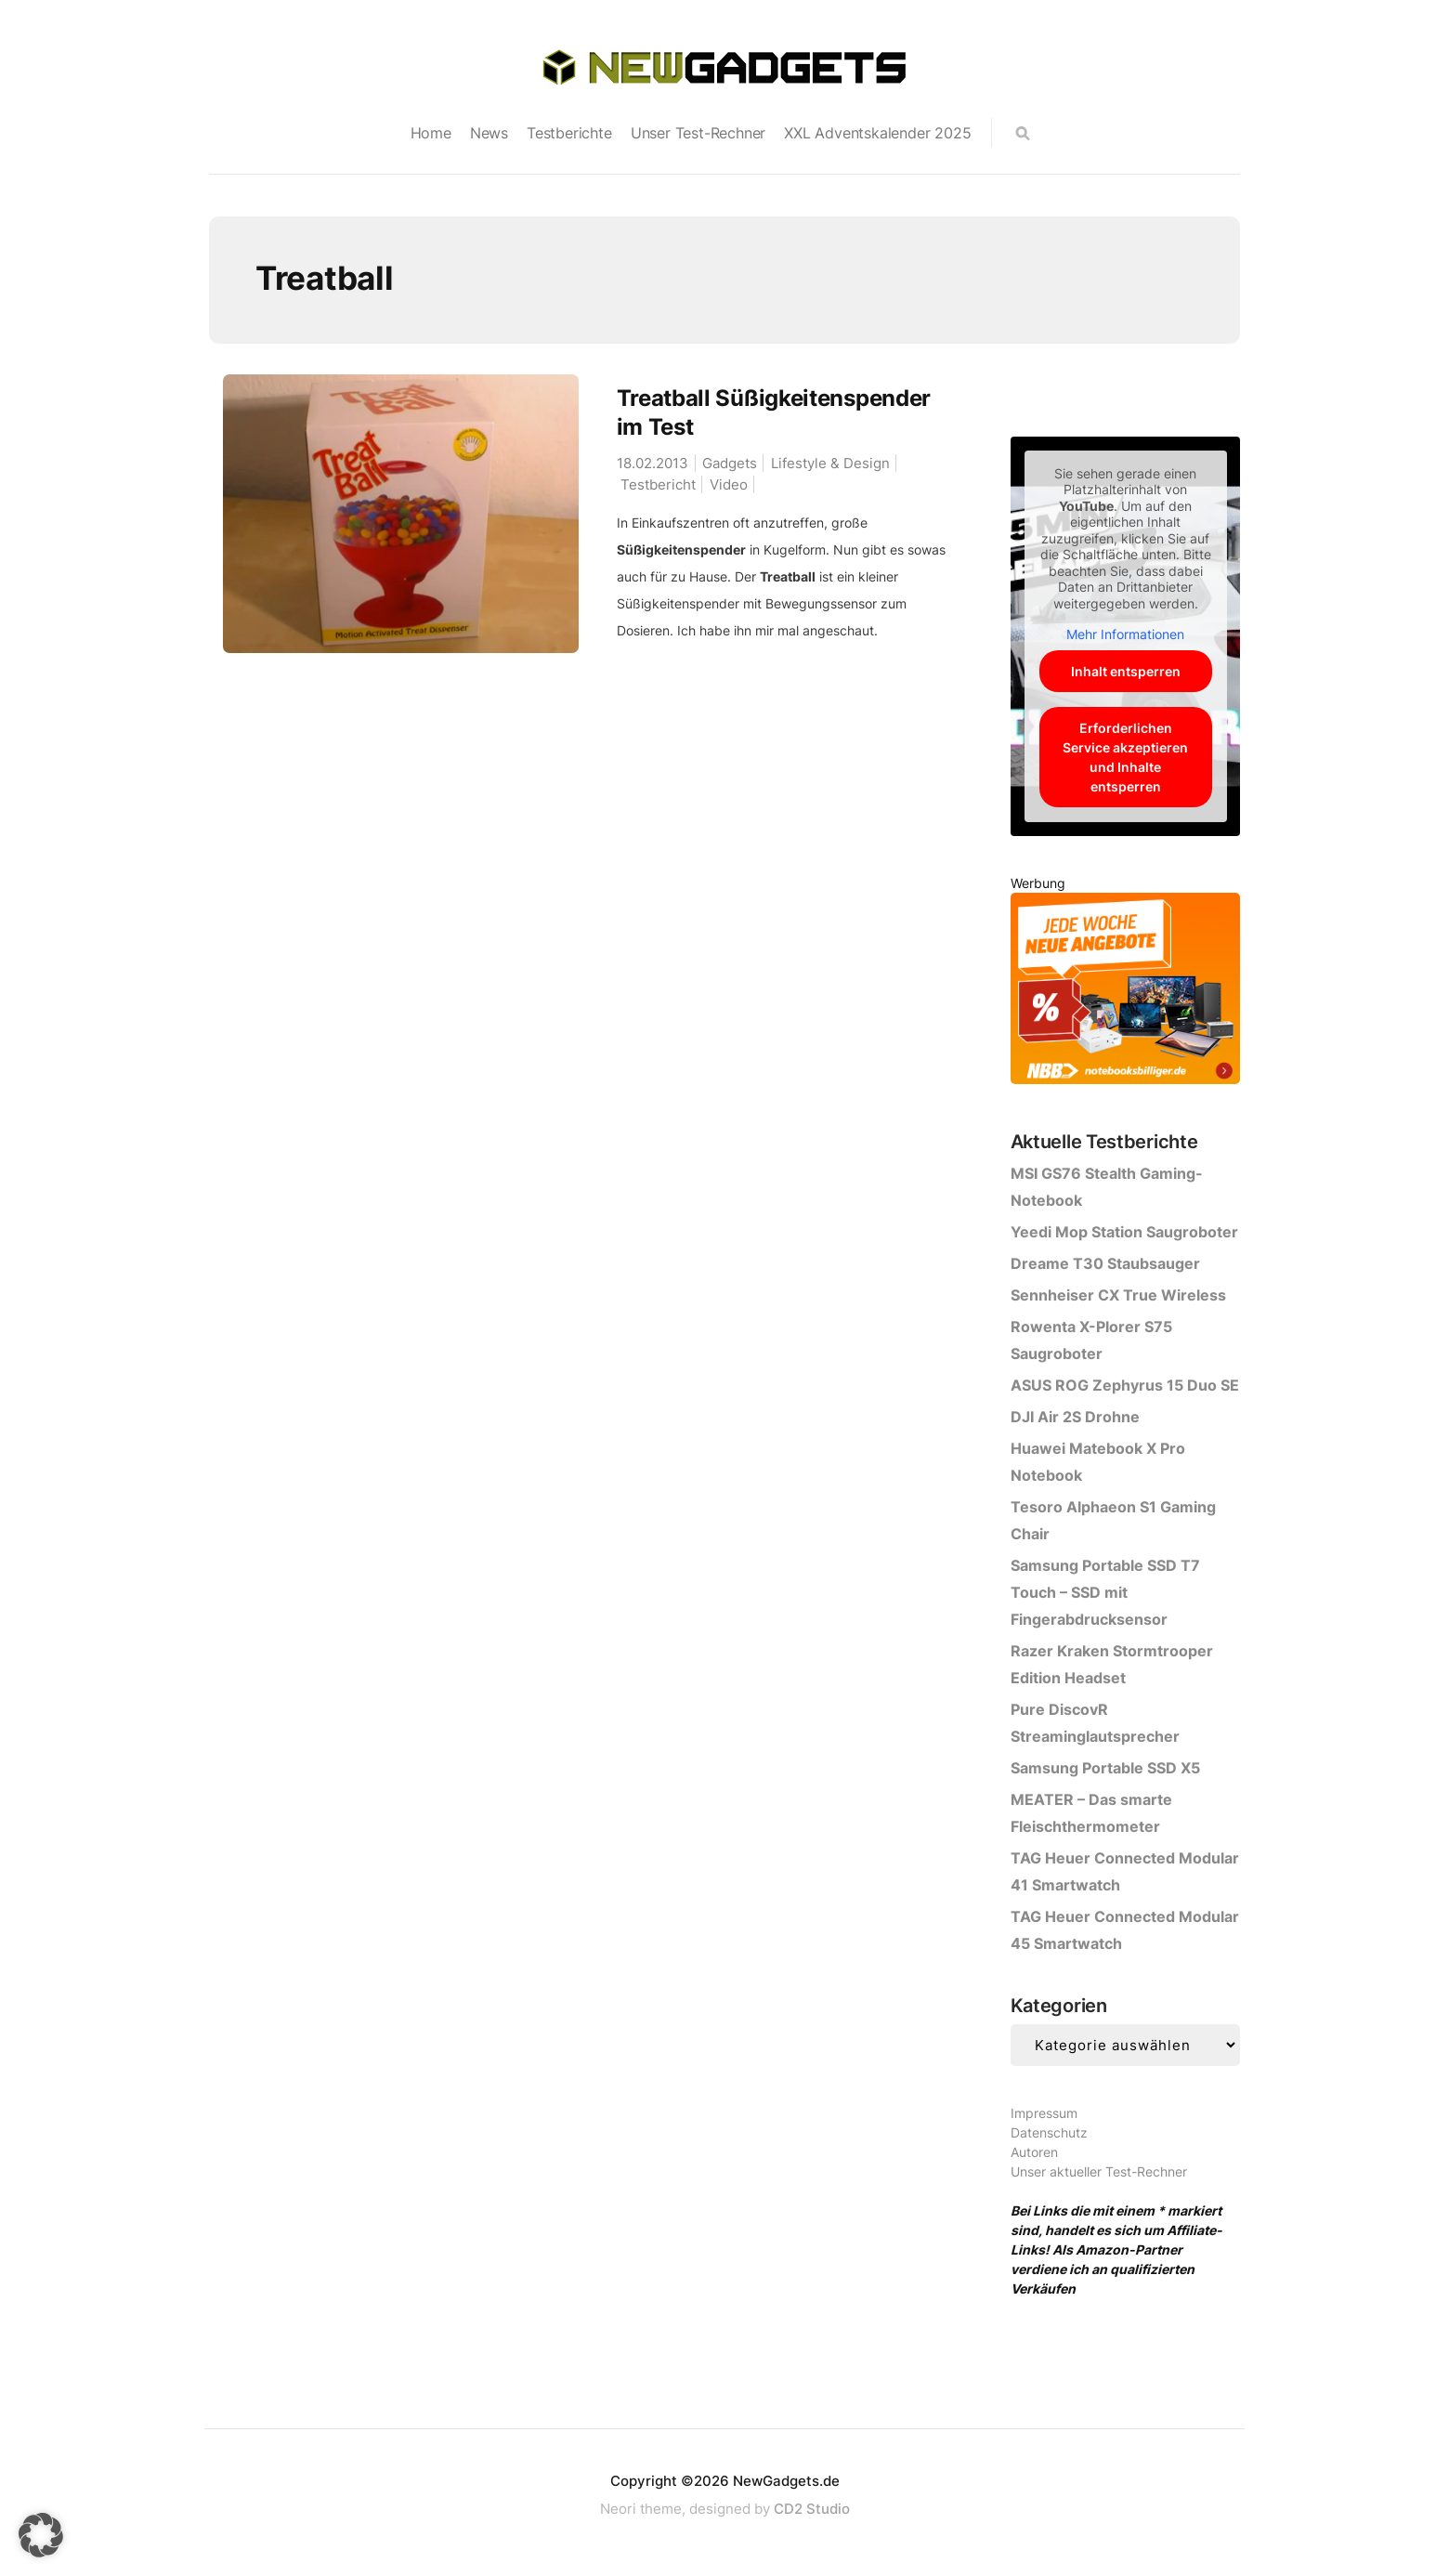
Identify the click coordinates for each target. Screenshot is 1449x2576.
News (489, 133)
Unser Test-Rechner (698, 133)
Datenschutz (1049, 2132)
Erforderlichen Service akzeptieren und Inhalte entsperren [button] (1125, 757)
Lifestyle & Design (830, 463)
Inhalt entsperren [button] (1125, 671)
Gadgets (729, 463)
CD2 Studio (812, 2508)
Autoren (1034, 2152)
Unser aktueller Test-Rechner (1099, 2171)
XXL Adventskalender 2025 (877, 133)
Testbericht (658, 484)
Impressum (1044, 2113)
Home (431, 133)
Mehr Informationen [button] (1125, 634)
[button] (41, 2535)
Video (729, 484)
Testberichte (569, 133)
